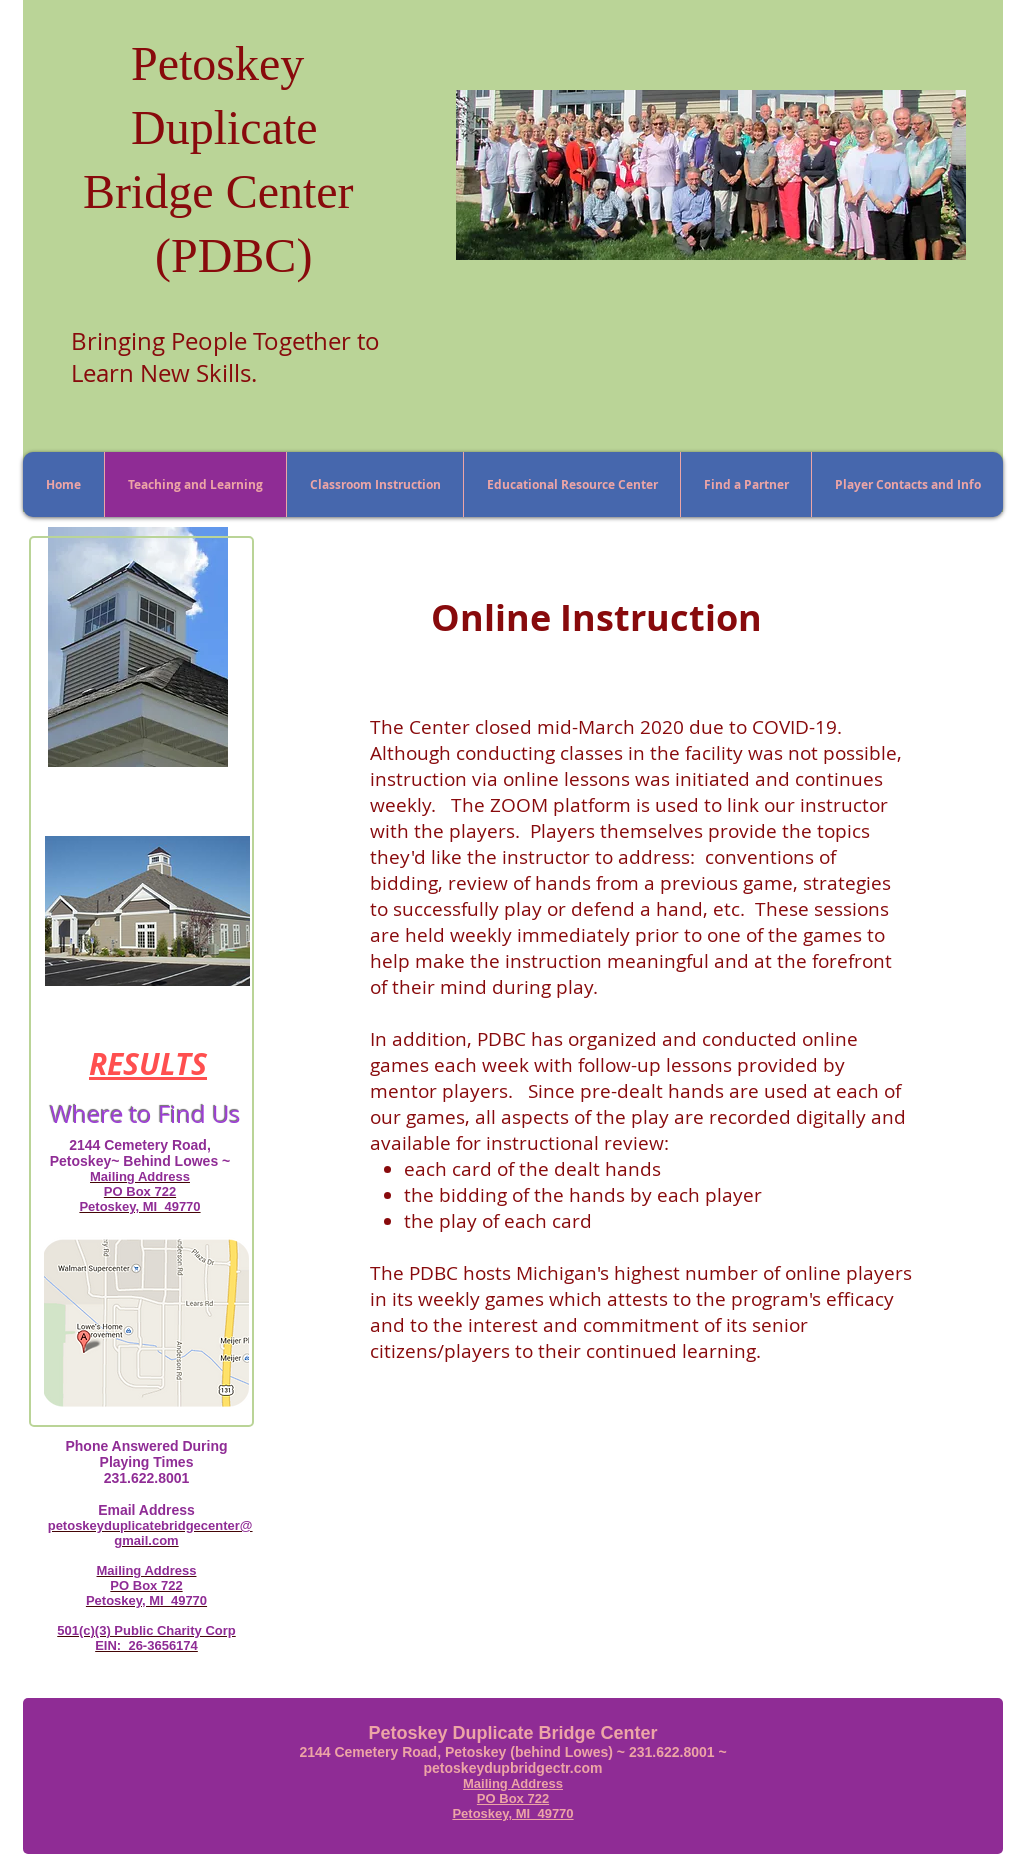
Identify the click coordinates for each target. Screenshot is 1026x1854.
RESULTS (148, 1063)
